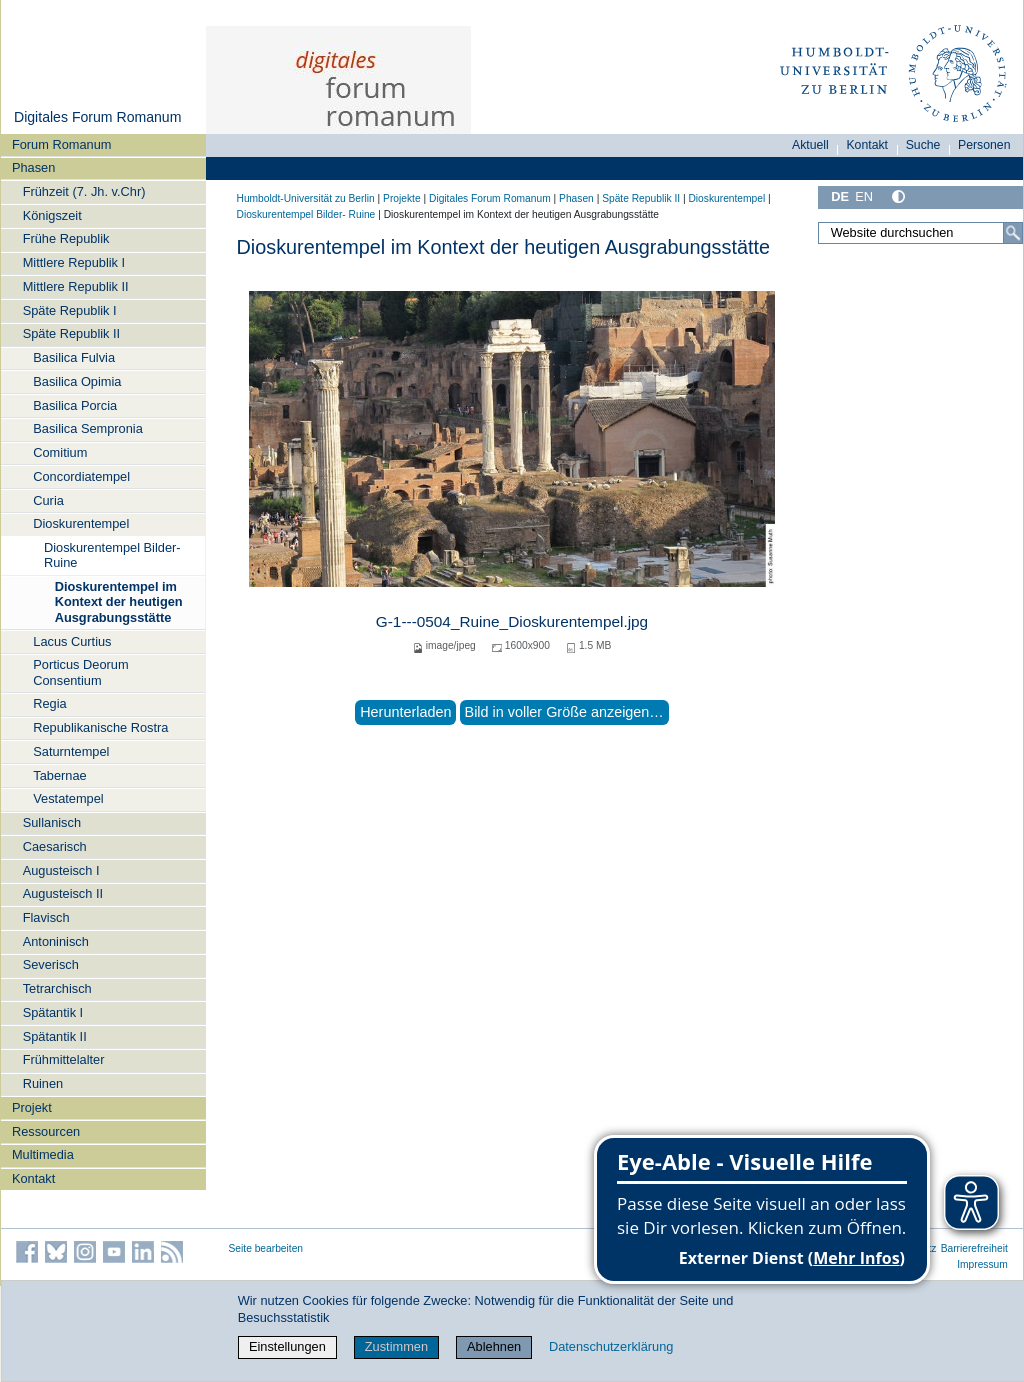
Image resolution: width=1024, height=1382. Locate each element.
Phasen (33, 167)
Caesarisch (55, 846)
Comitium (60, 452)
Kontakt (33, 1178)
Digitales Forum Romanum (97, 117)
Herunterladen (405, 712)
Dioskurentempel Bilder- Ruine (112, 555)
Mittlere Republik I (74, 262)
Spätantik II (55, 1036)
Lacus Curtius (72, 641)
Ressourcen (46, 1131)
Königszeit (52, 215)
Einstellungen (287, 1346)
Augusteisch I (61, 870)
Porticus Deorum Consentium (80, 672)
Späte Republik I (70, 310)
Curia (48, 500)
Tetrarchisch (57, 988)
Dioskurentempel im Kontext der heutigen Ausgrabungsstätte (119, 602)
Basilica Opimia (77, 381)
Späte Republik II (71, 333)
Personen (984, 145)
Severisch (51, 964)
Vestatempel (68, 798)
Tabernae (59, 775)
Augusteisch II (63, 893)
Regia (49, 703)
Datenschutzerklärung (611, 1346)
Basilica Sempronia (88, 428)
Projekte (402, 198)
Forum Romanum (62, 144)
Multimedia (43, 1154)
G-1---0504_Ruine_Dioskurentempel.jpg (512, 621)
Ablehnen (494, 1346)
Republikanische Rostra (100, 727)
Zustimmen (396, 1346)
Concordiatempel (81, 476)
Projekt (32, 1107)
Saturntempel (71, 751)
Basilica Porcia (75, 405)
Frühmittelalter (64, 1059)
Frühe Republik (66, 238)
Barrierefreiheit (974, 1248)
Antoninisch (56, 941)
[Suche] (1013, 233)
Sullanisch (52, 822)
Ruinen (43, 1083)
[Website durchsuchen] (920, 233)
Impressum (982, 1264)
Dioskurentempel (81, 523)
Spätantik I (53, 1012)
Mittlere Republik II (76, 286)
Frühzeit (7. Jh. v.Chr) (84, 191)
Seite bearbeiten (266, 1248)
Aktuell (810, 145)
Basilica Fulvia (74, 357)
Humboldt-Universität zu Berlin (306, 198)
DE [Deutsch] (840, 196)
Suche (923, 145)
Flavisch (46, 917)
